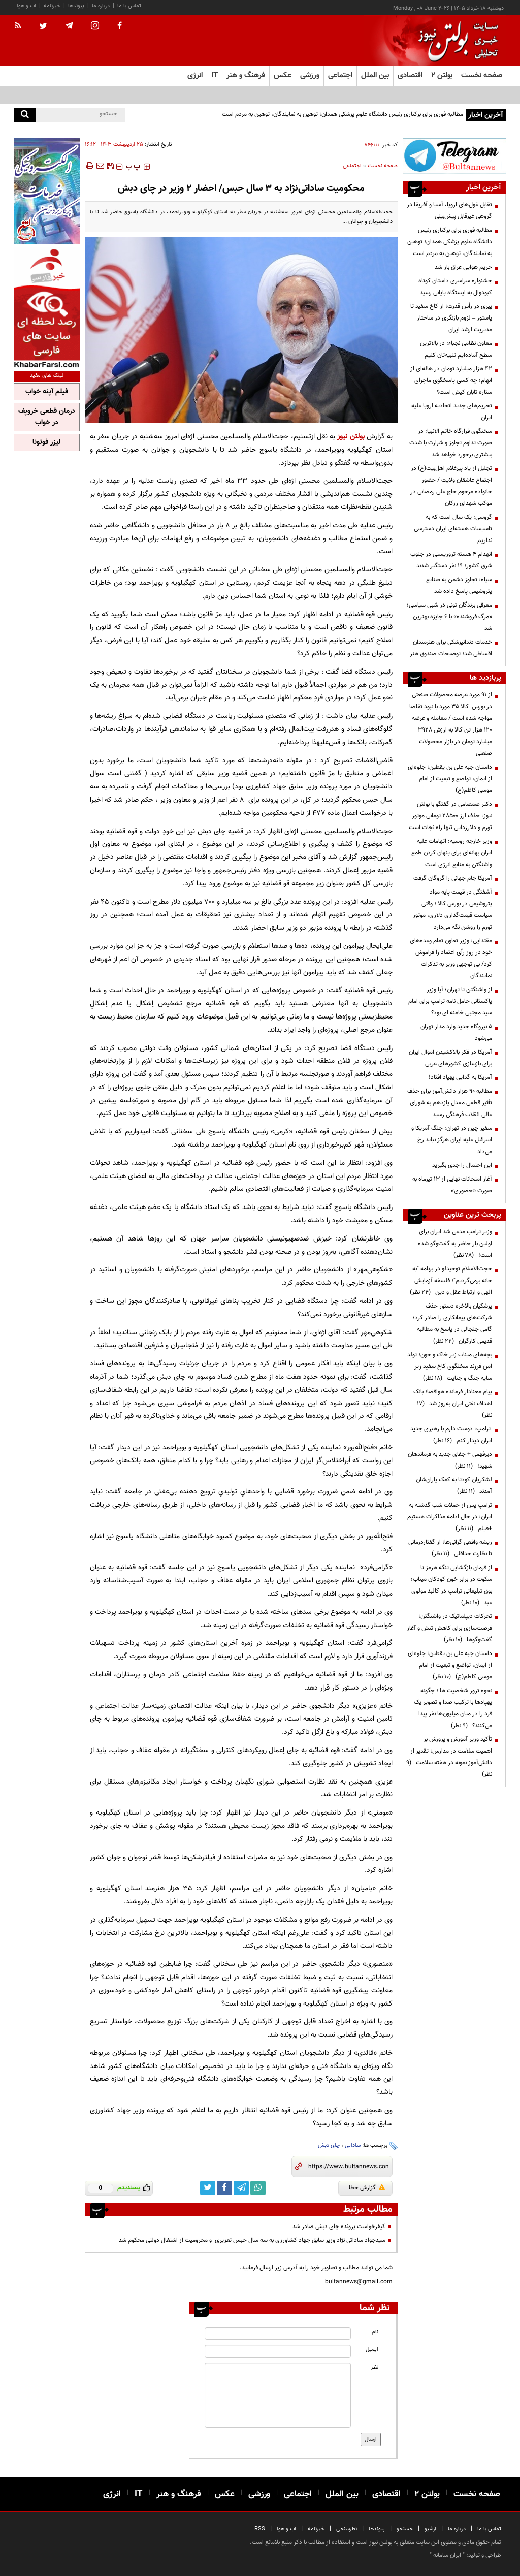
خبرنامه (52, 6)
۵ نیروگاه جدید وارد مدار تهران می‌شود (456, 1032)
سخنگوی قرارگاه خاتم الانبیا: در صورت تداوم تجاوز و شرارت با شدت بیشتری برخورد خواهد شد (450, 443)
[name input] (277, 2333)
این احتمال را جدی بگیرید (462, 1165)
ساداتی (353, 2145)
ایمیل (372, 2349)
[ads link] (454, 156)
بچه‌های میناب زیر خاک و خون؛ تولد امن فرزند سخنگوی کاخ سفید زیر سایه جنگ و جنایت (449, 1366)
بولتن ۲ (441, 75)
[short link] (348, 2166)
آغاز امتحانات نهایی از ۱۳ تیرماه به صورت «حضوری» (452, 1184)
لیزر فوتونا (46, 442)
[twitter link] (207, 2188)
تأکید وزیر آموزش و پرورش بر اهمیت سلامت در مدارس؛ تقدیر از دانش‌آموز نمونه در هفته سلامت (449, 1757)
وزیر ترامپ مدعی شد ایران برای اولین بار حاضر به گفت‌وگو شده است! (455, 1243)
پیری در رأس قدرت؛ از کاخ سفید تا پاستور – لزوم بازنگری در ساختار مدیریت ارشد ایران (451, 318)
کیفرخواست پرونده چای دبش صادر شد (338, 2226)
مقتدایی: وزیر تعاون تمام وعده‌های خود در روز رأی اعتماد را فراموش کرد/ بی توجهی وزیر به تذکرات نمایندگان (451, 958)
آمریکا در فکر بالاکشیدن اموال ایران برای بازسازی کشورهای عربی (450, 1057)
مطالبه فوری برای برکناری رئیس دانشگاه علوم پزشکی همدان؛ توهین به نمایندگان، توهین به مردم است (342, 114)
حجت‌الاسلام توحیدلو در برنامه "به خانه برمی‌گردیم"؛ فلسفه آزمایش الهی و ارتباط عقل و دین (451, 1280)
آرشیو (430, 2529)
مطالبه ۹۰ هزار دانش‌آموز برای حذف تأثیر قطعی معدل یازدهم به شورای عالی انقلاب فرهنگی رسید (449, 1103)
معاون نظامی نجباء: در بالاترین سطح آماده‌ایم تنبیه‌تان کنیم (456, 349)
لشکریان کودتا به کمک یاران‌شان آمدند (454, 1485)
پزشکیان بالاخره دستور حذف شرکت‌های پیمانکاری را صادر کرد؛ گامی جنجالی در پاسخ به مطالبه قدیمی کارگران (452, 1323)
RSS (259, 2529)
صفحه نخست (481, 75)
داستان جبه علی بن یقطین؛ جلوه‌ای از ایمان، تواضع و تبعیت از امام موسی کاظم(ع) (450, 778)
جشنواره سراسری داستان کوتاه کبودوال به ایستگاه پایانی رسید (455, 286)
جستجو (405, 2529)
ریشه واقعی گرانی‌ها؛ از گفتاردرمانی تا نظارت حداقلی (450, 1548)
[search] (25, 115)
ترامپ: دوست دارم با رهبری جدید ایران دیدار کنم (451, 1434)
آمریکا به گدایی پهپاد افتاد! (460, 1077)
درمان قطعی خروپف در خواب (46, 417)
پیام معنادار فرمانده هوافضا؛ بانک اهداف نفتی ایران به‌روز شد (452, 1403)
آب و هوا (26, 6)
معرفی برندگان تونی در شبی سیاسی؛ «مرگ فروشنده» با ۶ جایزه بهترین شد (449, 616)
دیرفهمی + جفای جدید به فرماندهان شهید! (450, 1460)
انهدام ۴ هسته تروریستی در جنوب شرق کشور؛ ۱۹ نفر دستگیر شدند (451, 560)
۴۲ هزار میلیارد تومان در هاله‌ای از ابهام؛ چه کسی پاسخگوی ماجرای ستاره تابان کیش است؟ (451, 380)
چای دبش (329, 2145)
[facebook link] (224, 2188)
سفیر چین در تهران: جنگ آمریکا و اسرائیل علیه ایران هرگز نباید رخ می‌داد (451, 1140)
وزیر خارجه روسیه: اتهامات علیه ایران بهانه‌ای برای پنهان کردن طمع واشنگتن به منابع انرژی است (451, 853)
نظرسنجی (346, 2529)
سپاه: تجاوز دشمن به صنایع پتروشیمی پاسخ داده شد (459, 585)
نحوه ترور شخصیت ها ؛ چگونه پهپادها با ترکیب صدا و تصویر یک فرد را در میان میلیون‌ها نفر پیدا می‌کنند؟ (453, 1708)
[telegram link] (241, 2188)
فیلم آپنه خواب (46, 391)
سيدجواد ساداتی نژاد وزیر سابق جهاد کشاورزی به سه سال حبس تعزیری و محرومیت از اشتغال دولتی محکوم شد (252, 2240)
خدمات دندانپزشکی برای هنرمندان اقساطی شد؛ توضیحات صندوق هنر (451, 648)
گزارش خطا (367, 2187)
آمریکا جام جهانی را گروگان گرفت (452, 878)
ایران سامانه (447, 2555)
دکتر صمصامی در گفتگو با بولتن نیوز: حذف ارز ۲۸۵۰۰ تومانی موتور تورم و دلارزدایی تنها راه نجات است (450, 816)
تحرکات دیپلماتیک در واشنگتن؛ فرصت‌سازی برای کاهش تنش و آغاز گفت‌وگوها (449, 1628)
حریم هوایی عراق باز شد (463, 267)
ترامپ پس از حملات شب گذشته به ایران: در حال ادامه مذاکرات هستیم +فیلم (449, 1517)
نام (375, 2332)
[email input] (277, 2351)
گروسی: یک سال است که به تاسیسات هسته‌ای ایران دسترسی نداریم (453, 529)
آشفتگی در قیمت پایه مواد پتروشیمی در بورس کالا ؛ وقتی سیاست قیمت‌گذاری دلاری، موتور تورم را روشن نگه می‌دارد (452, 909)
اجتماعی (352, 166)
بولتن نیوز (350, 436)
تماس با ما (129, 6)
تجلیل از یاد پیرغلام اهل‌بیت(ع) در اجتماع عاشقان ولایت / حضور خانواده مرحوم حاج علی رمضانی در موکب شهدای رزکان (451, 486)
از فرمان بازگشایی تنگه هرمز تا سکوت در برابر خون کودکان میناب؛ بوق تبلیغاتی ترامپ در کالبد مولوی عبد (451, 1585)
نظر (374, 2367)
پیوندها (76, 6)
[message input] (277, 2395)
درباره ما (101, 6)
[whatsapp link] (258, 2188)
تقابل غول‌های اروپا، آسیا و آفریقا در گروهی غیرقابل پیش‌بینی (449, 210)
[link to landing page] (455, 40)
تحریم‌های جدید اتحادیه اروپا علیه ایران (451, 411)
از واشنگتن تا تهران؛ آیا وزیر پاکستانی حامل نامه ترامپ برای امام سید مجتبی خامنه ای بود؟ (450, 1001)
